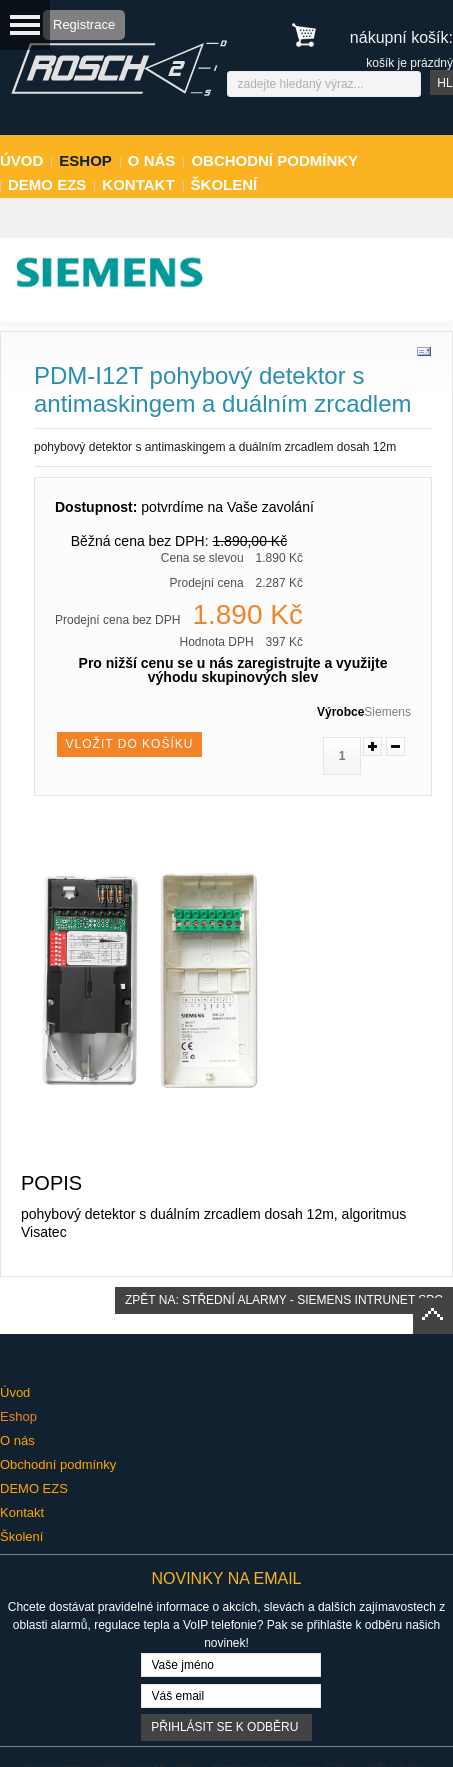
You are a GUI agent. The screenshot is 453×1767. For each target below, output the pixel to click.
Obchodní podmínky (274, 160)
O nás (152, 160)
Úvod (21, 160)
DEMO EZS (47, 184)
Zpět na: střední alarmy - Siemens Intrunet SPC (284, 1300)
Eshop (85, 160)
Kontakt (138, 184)
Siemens (387, 712)
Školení (224, 184)
